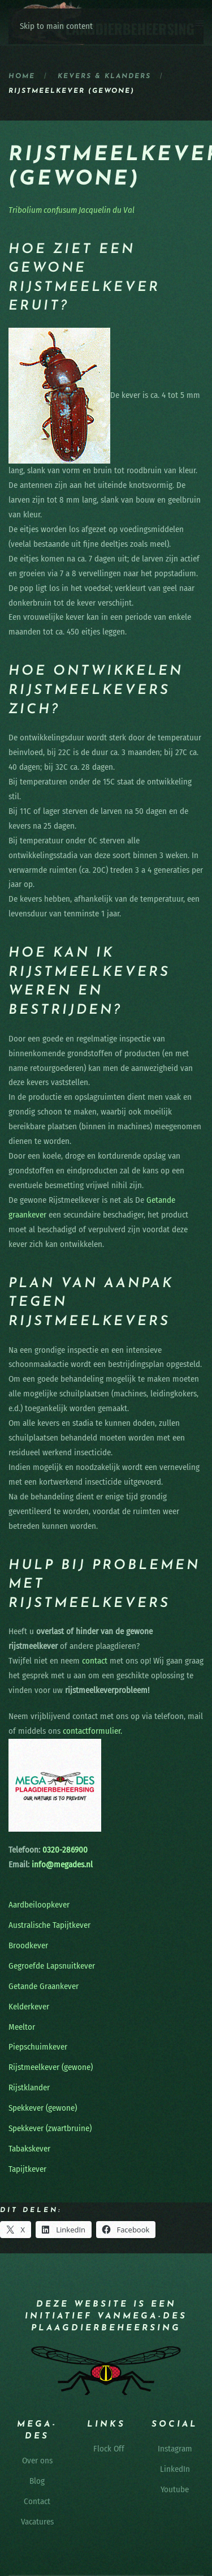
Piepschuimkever (37, 2047)
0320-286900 (64, 1850)
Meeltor (21, 2027)
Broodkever (28, 1945)
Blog (37, 2481)
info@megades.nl (62, 1864)
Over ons (37, 2460)
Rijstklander (29, 2087)
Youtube (175, 2489)
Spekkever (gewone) (42, 2108)
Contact (37, 2501)
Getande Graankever (43, 1986)
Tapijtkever (27, 2169)
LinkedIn (175, 2469)
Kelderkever (28, 2006)
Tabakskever (29, 2149)
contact (94, 1661)
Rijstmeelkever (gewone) (50, 2067)
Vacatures (37, 2522)
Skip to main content (56, 26)
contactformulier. (92, 1731)
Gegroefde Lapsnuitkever (51, 1966)
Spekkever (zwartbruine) (50, 2128)
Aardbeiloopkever (39, 1905)
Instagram (175, 2449)
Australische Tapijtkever (49, 1925)
